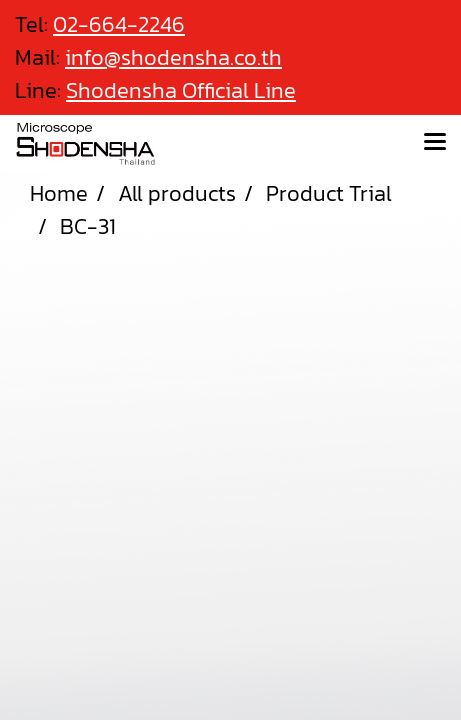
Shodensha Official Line (181, 90)
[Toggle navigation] (435, 143)
